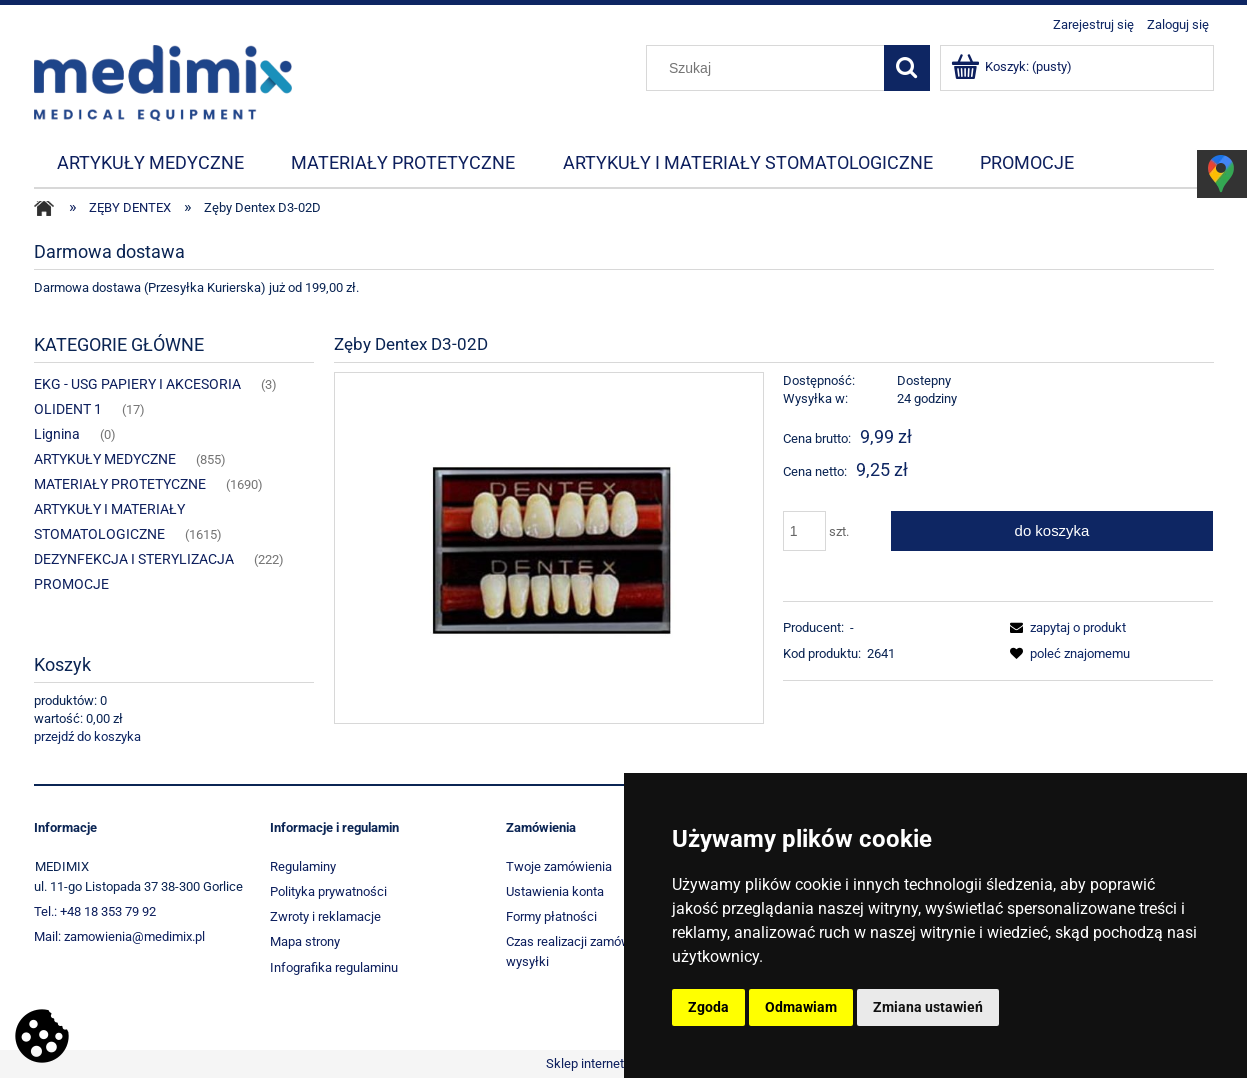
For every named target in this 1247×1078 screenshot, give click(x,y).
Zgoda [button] (708, 1007)
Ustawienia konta (555, 891)
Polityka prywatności (328, 891)
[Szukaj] (907, 68)
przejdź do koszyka (87, 736)
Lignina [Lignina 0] (57, 434)
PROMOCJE (71, 584)
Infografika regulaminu (334, 967)
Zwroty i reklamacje (325, 916)
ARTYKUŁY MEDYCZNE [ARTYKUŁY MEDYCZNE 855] (105, 459)
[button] (1065, 627)
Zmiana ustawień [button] (928, 1007)
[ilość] (804, 531)
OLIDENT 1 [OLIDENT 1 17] (68, 409)
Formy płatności (551, 916)
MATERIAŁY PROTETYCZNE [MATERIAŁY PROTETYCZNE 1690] (120, 484)
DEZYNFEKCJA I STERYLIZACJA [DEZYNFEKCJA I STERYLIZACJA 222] (134, 559)
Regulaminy (303, 866)
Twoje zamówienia (559, 866)
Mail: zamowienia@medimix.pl (119, 936)
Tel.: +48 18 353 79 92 (95, 911)
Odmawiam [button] (801, 1007)
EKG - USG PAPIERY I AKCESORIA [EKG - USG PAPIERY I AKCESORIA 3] (137, 384)
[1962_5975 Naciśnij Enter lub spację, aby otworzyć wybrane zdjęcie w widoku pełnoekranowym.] (549, 547)
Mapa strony (305, 941)
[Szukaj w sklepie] (769, 68)
